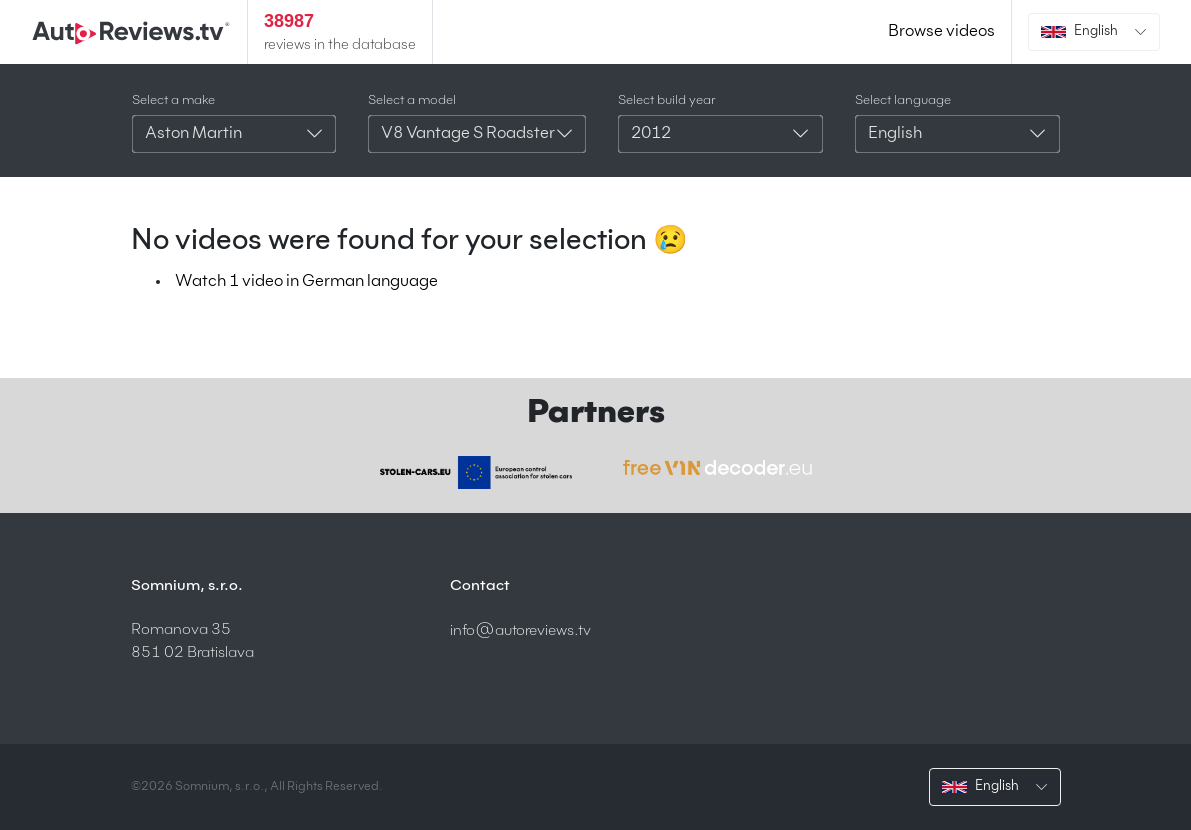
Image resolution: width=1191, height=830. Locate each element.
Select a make (173, 100)
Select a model (412, 100)
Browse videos (941, 32)
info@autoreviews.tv (520, 630)
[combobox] (234, 134)
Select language (903, 100)
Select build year (667, 100)
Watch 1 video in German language (306, 282)
